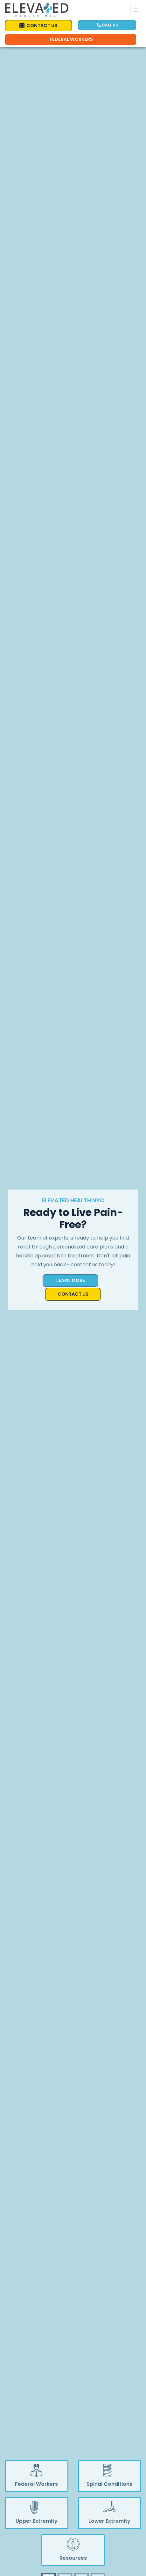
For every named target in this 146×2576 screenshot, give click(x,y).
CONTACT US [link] (38, 25)
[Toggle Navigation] (135, 10)
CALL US (107, 25)
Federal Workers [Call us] (71, 39)
